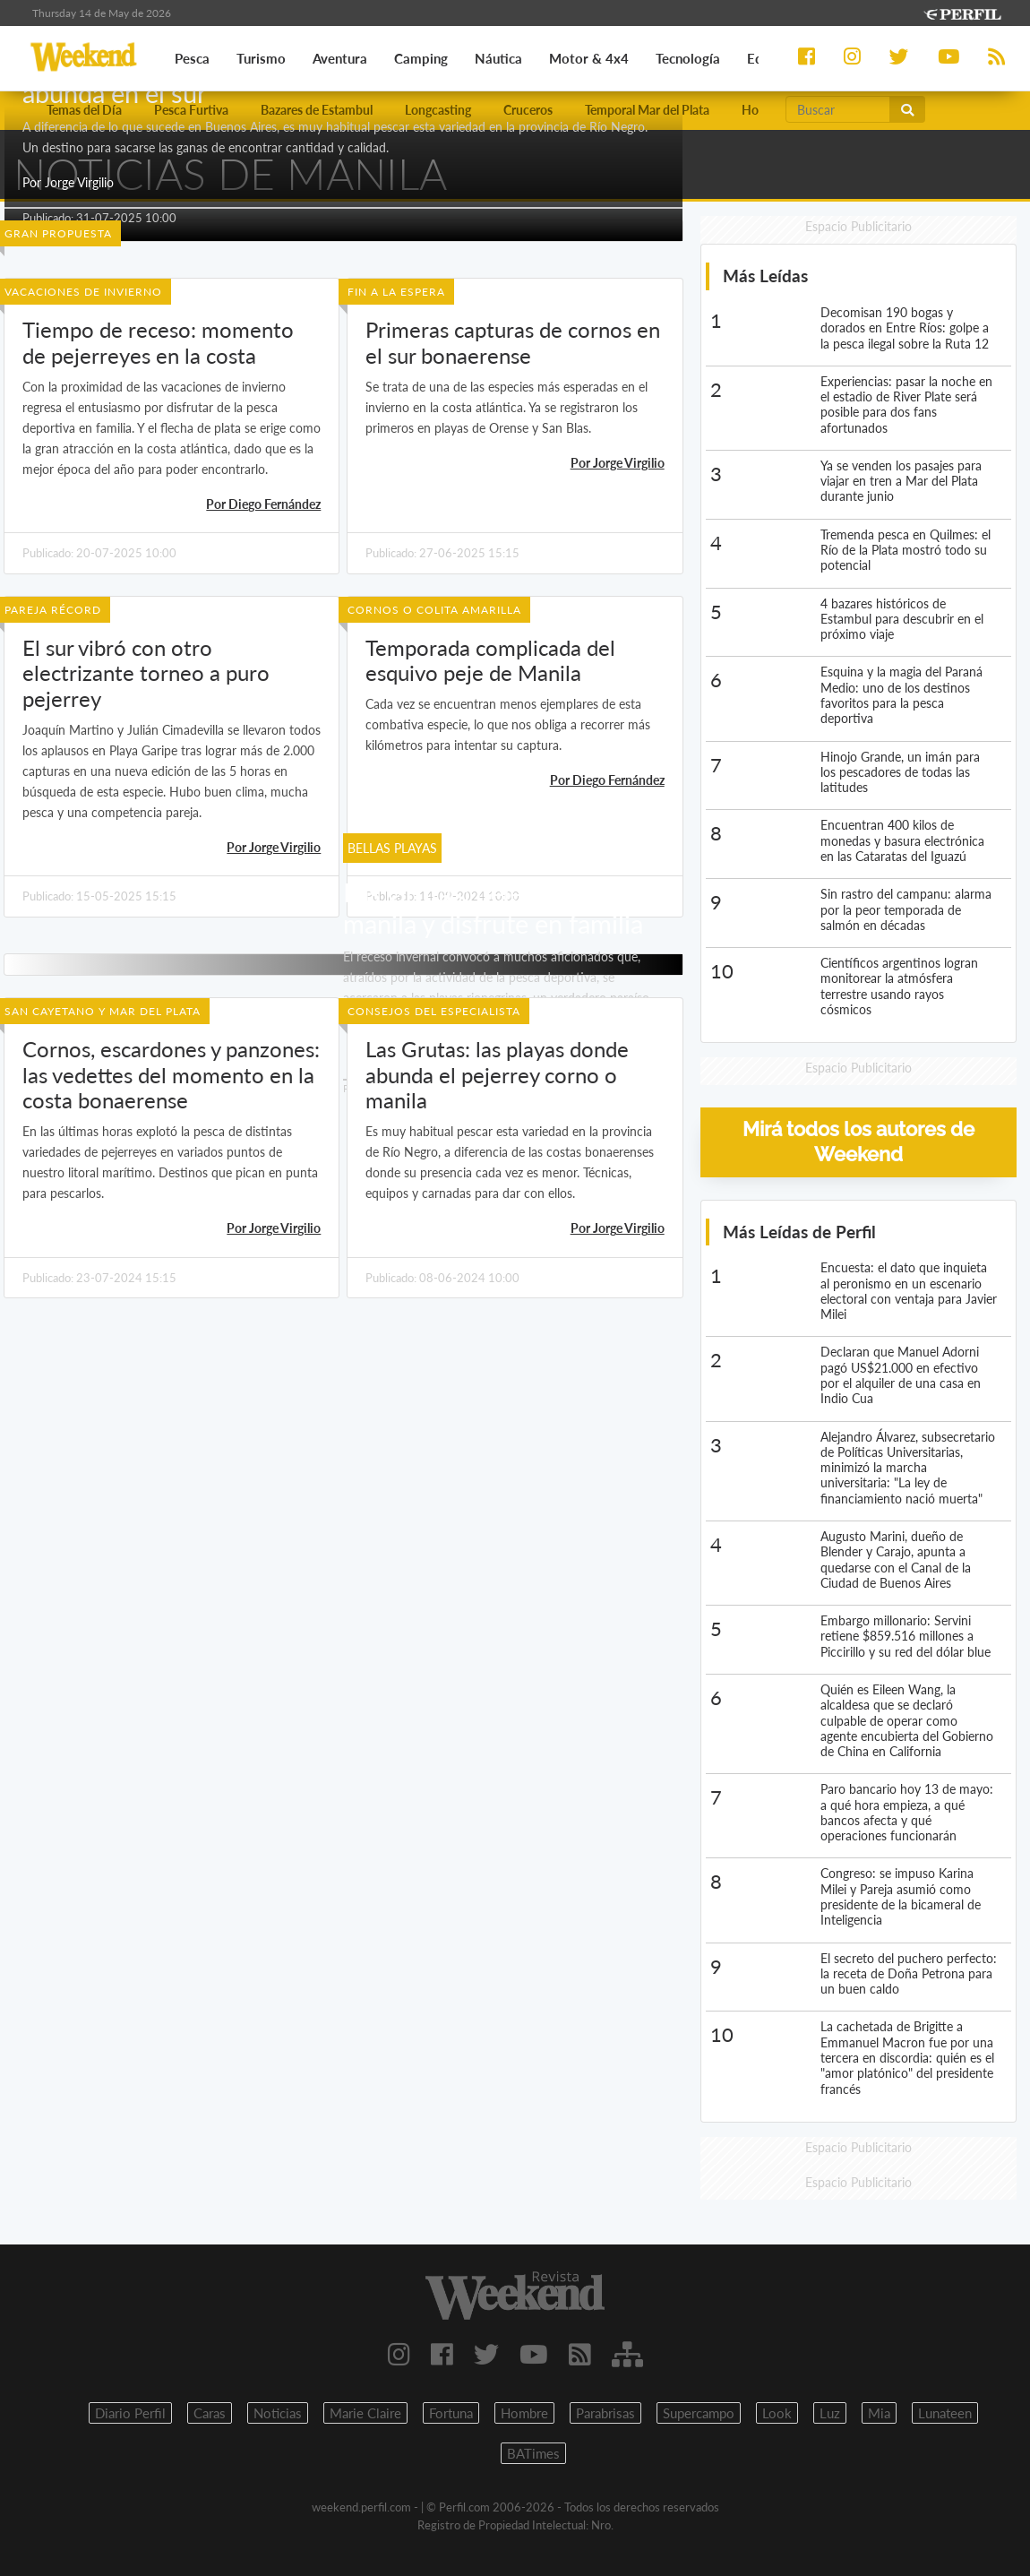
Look (777, 2413)
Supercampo (698, 2413)
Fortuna (451, 2413)
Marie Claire (365, 2413)
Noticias (277, 2413)
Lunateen (945, 2413)
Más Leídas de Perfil (799, 1231)
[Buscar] (837, 109)
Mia (879, 2413)
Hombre (524, 2413)
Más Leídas (765, 275)
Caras (209, 2413)
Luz (830, 2413)
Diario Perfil (130, 2413)
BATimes (533, 2453)
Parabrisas (605, 2413)
